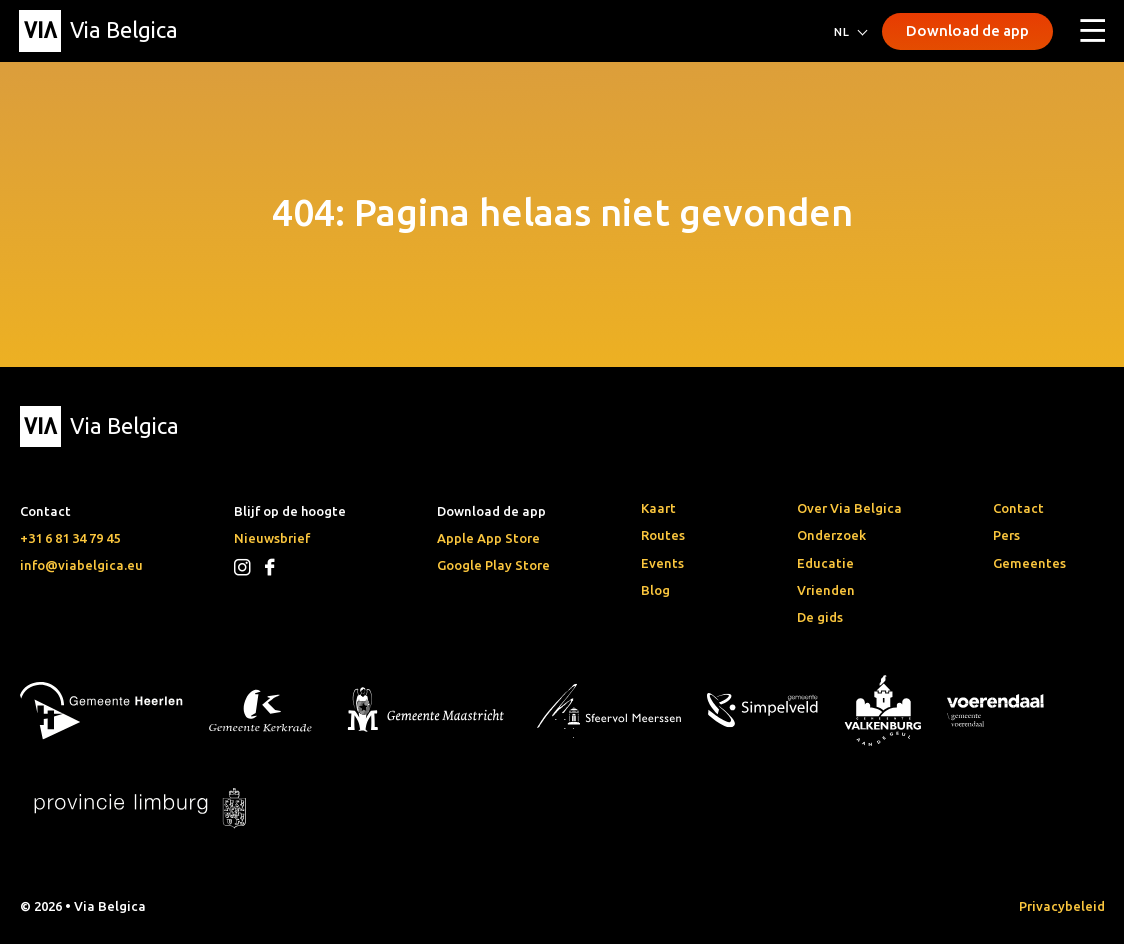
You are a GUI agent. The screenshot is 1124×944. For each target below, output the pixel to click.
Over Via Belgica (849, 508)
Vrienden (826, 590)
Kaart (658, 508)
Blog (655, 590)
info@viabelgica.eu (81, 565)
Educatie (825, 563)
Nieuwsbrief (272, 538)
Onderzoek (831, 535)
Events (662, 563)
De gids (820, 617)
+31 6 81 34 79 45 (70, 538)
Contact (1018, 508)
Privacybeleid (1062, 906)
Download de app (967, 30)
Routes (663, 535)
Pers (1006, 535)
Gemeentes (1029, 563)
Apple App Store (488, 538)
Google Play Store (493, 565)
